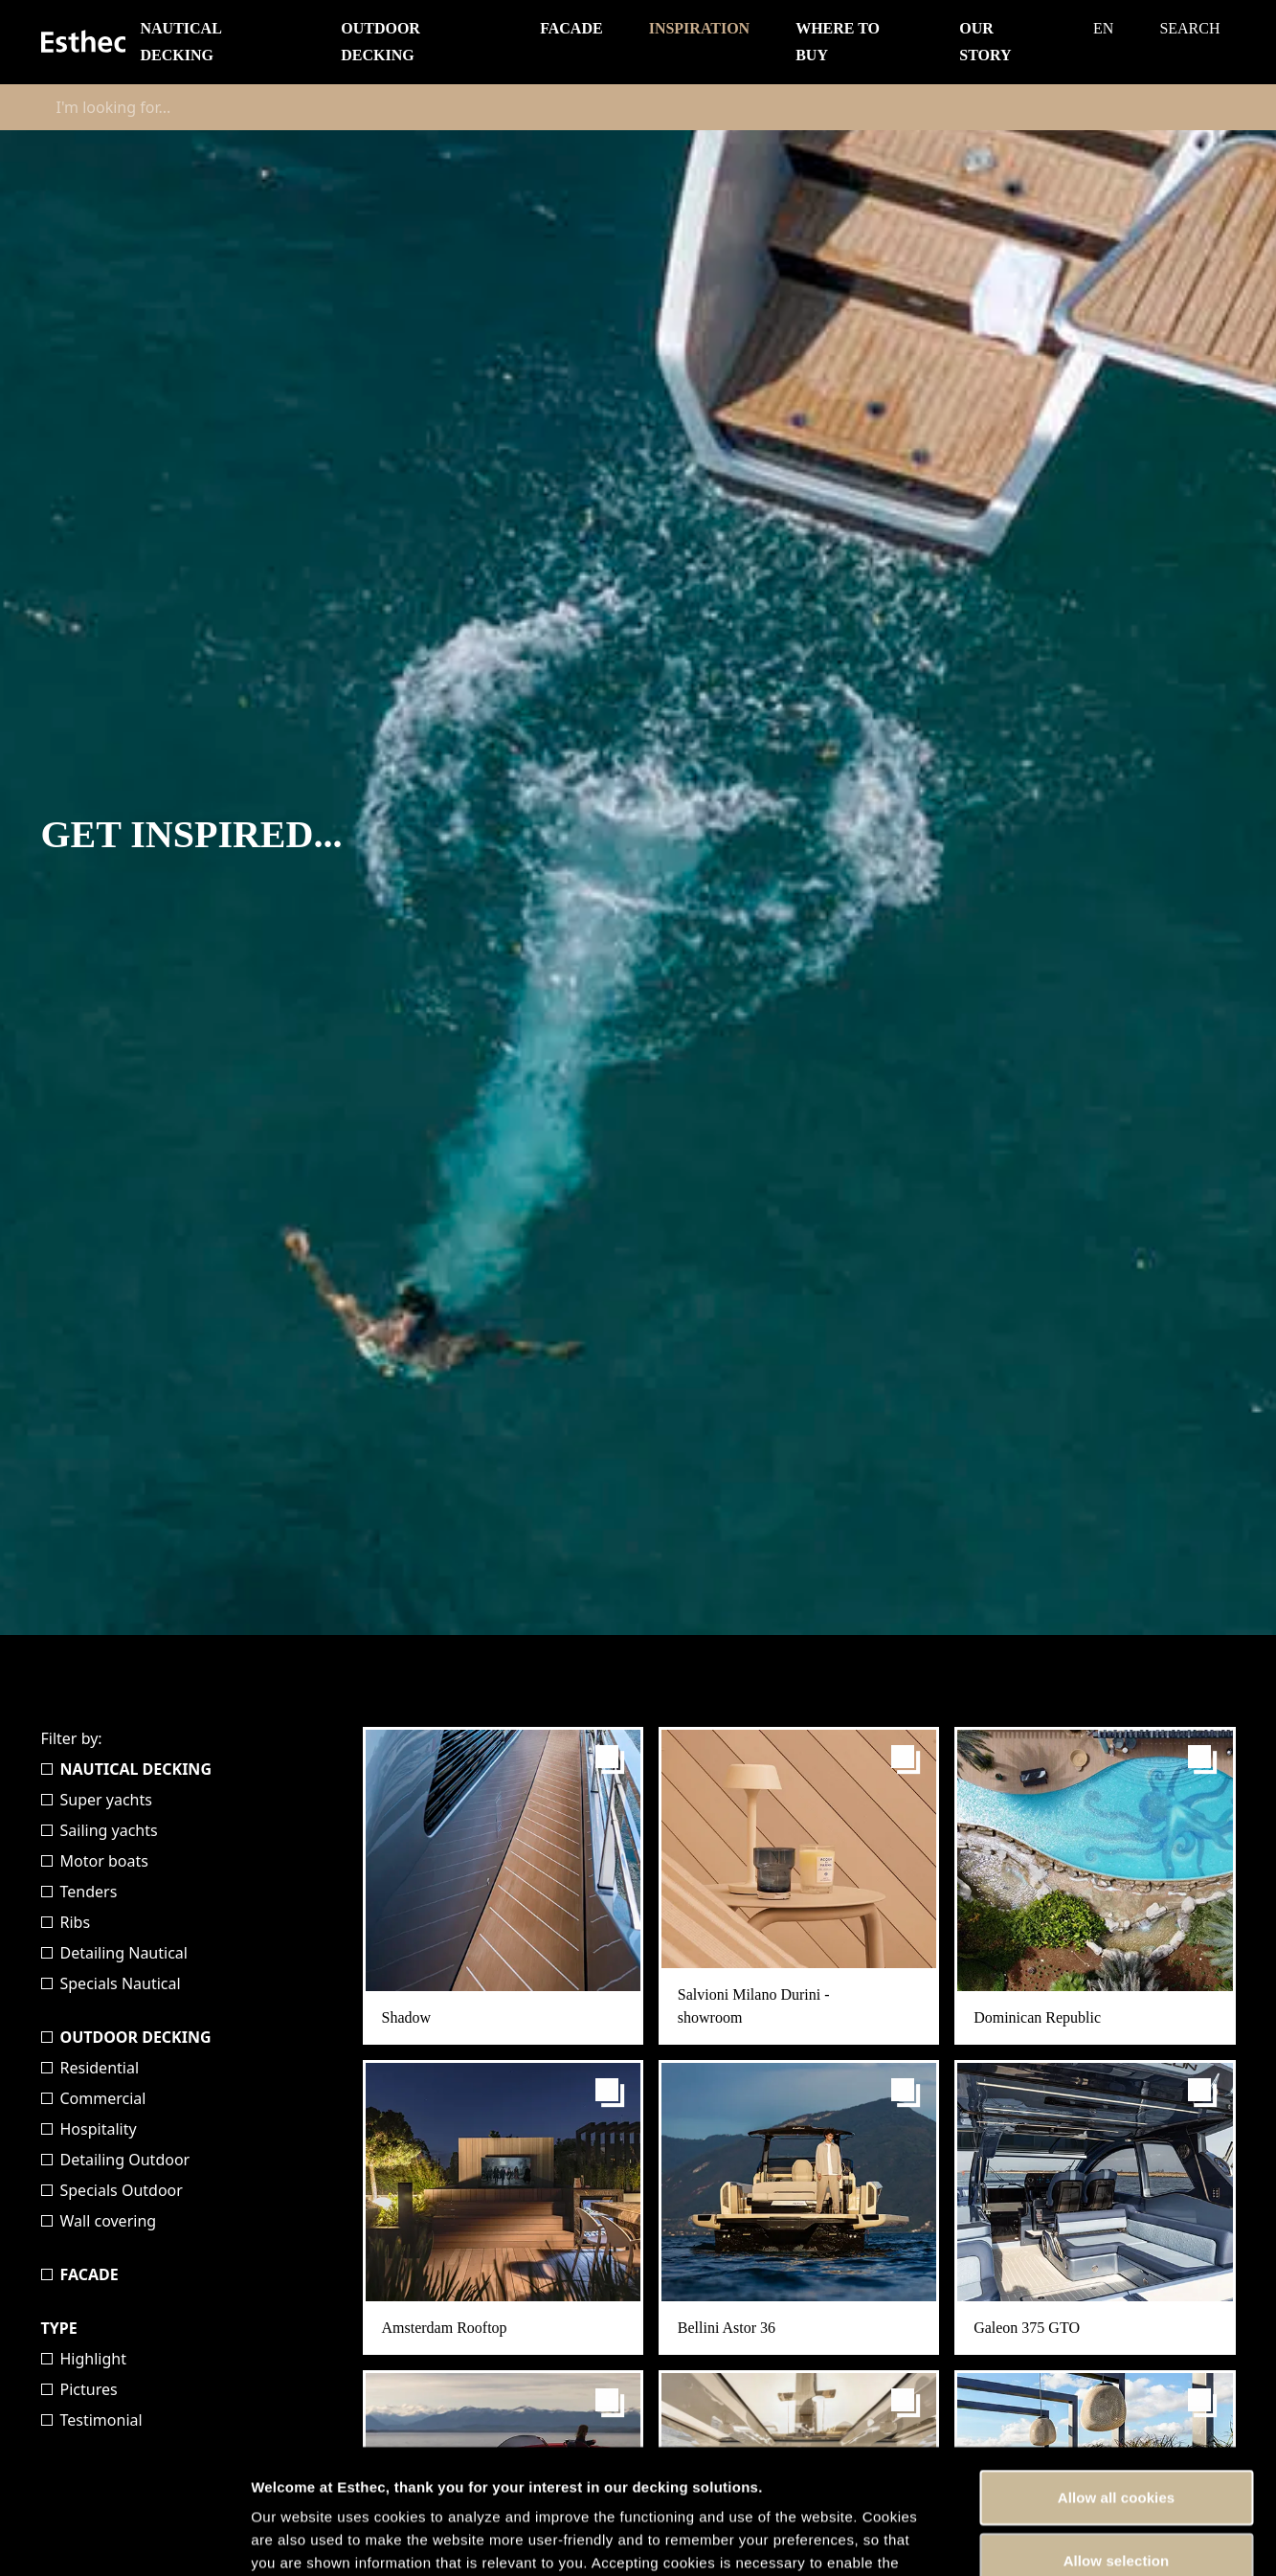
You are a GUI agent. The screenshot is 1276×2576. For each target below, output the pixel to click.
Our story (985, 41)
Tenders (79, 1891)
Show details (1004, 2538)
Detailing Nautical (114, 1952)
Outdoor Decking (380, 41)
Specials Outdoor (112, 2190)
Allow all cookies (1116, 2372)
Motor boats (94, 1860)
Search (1189, 28)
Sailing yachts (99, 1830)
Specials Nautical (111, 1983)
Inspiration (699, 28)
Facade (571, 28)
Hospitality (89, 2128)
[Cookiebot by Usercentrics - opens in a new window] (124, 2538)
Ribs (66, 1922)
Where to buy (837, 41)
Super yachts (96, 1799)
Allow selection (1116, 2436)
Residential (90, 2067)
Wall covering (99, 2220)
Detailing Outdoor (115, 2159)
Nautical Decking (181, 41)
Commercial (93, 2098)
